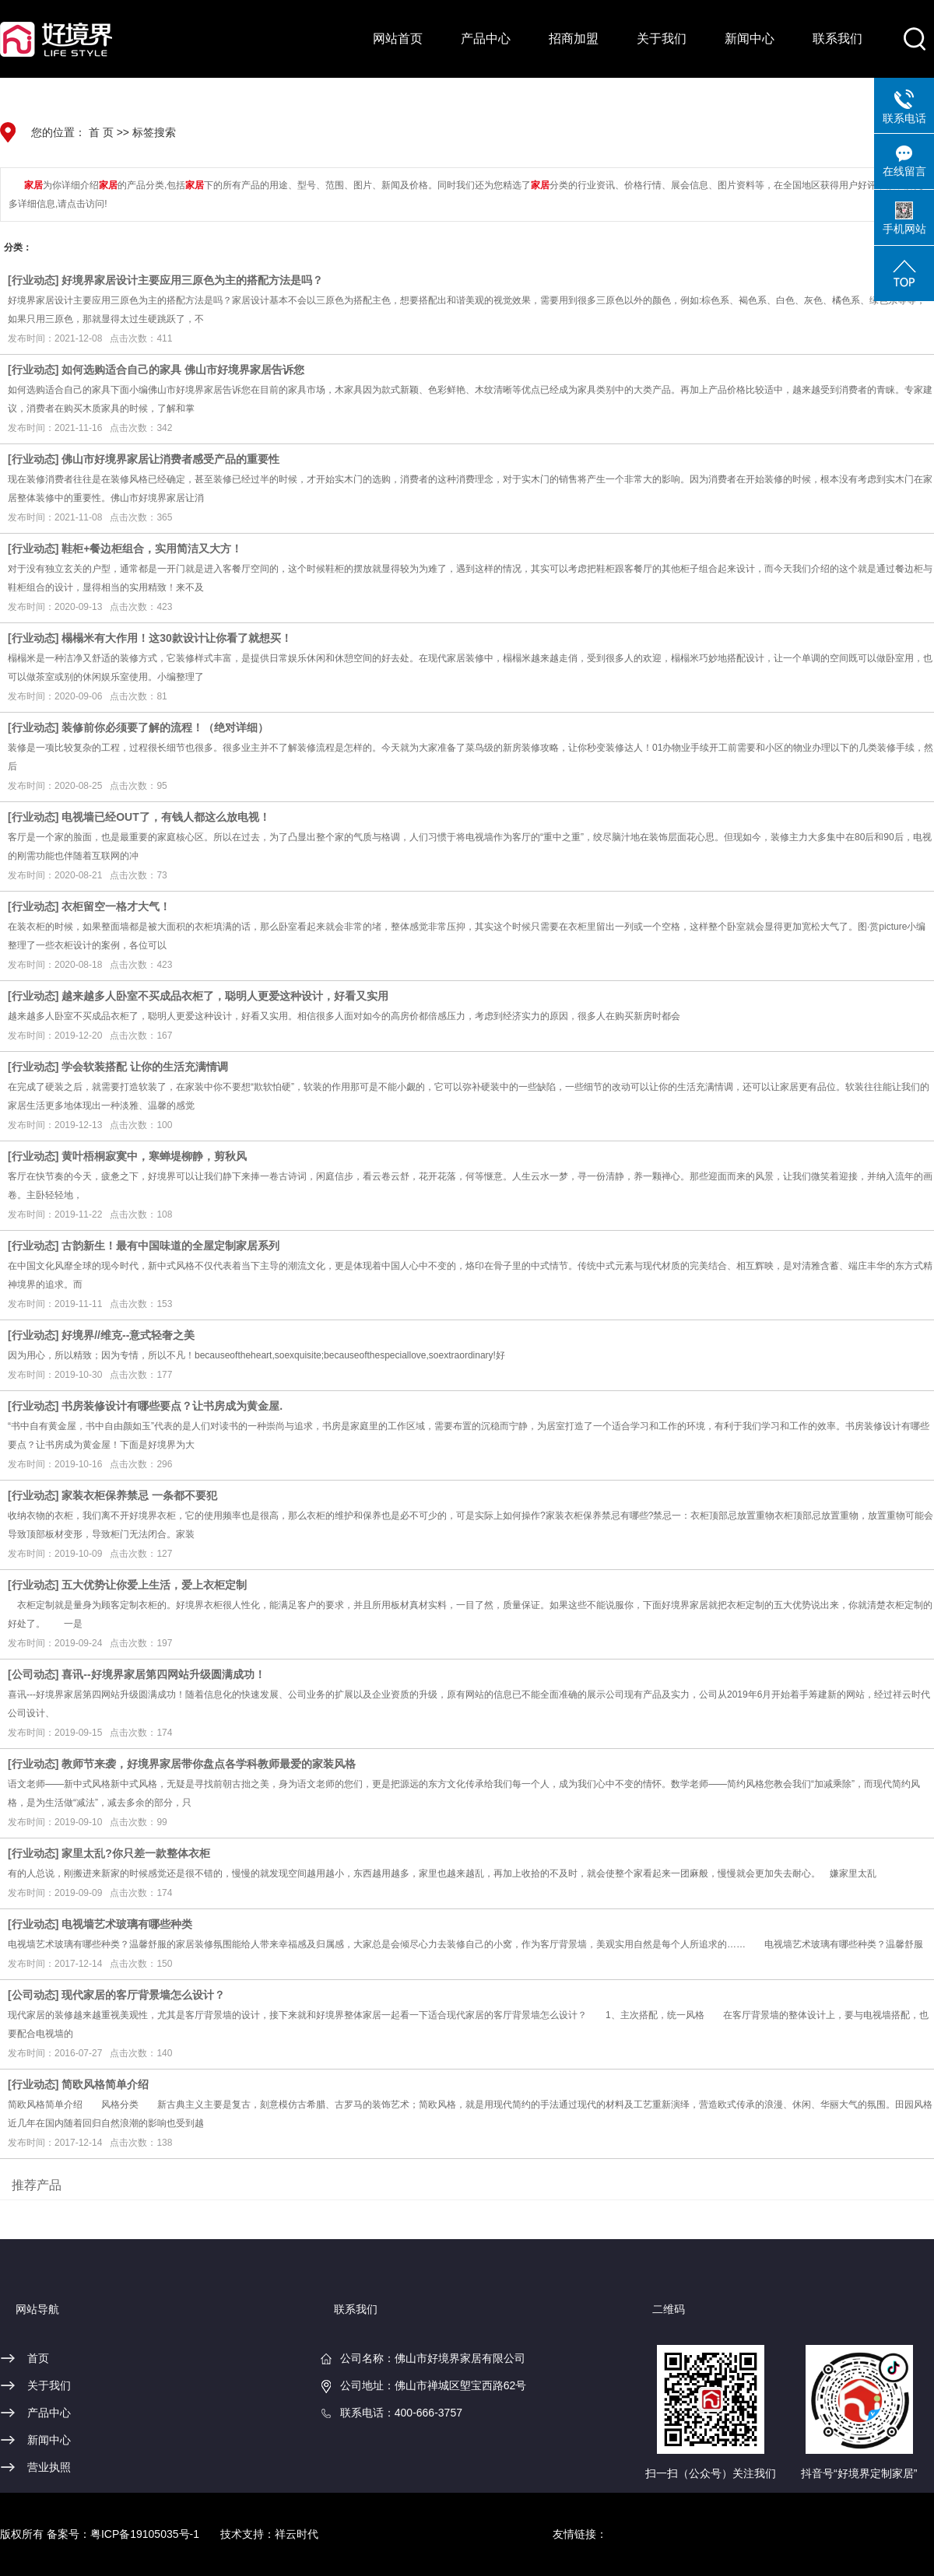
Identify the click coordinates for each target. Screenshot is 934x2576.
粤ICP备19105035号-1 (144, 2534)
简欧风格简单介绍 (105, 2084)
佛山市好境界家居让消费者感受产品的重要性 (170, 459)
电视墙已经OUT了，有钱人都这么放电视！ (165, 817)
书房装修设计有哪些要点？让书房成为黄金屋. (172, 1406)
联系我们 (837, 38)
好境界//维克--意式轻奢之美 (128, 1335)
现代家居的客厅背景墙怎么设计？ (143, 1995)
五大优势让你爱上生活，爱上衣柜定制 (154, 1585)
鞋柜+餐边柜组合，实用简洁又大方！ (151, 548)
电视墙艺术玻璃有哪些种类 (126, 1924)
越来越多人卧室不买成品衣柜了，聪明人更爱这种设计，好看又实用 (224, 996)
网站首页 (398, 38)
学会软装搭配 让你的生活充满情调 (144, 1066)
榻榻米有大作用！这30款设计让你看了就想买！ (176, 638)
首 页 (101, 132)
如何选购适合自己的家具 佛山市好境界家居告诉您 (182, 369)
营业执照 (49, 2467)
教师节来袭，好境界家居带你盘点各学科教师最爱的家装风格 (208, 1764)
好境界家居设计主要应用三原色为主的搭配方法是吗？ (192, 280)
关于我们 (661, 38)
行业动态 (33, 280)
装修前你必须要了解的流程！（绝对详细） (165, 727)
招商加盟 (574, 38)
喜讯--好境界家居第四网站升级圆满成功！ (163, 1674)
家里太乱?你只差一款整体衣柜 (135, 1853)
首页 (38, 2358)
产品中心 (486, 38)
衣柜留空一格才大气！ (115, 906)
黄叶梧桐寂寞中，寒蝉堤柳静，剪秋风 (154, 1156)
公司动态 (33, 1674)
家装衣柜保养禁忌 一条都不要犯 (139, 1495)
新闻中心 (749, 38)
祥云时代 (296, 2534)
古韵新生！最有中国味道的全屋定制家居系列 (170, 1245)
